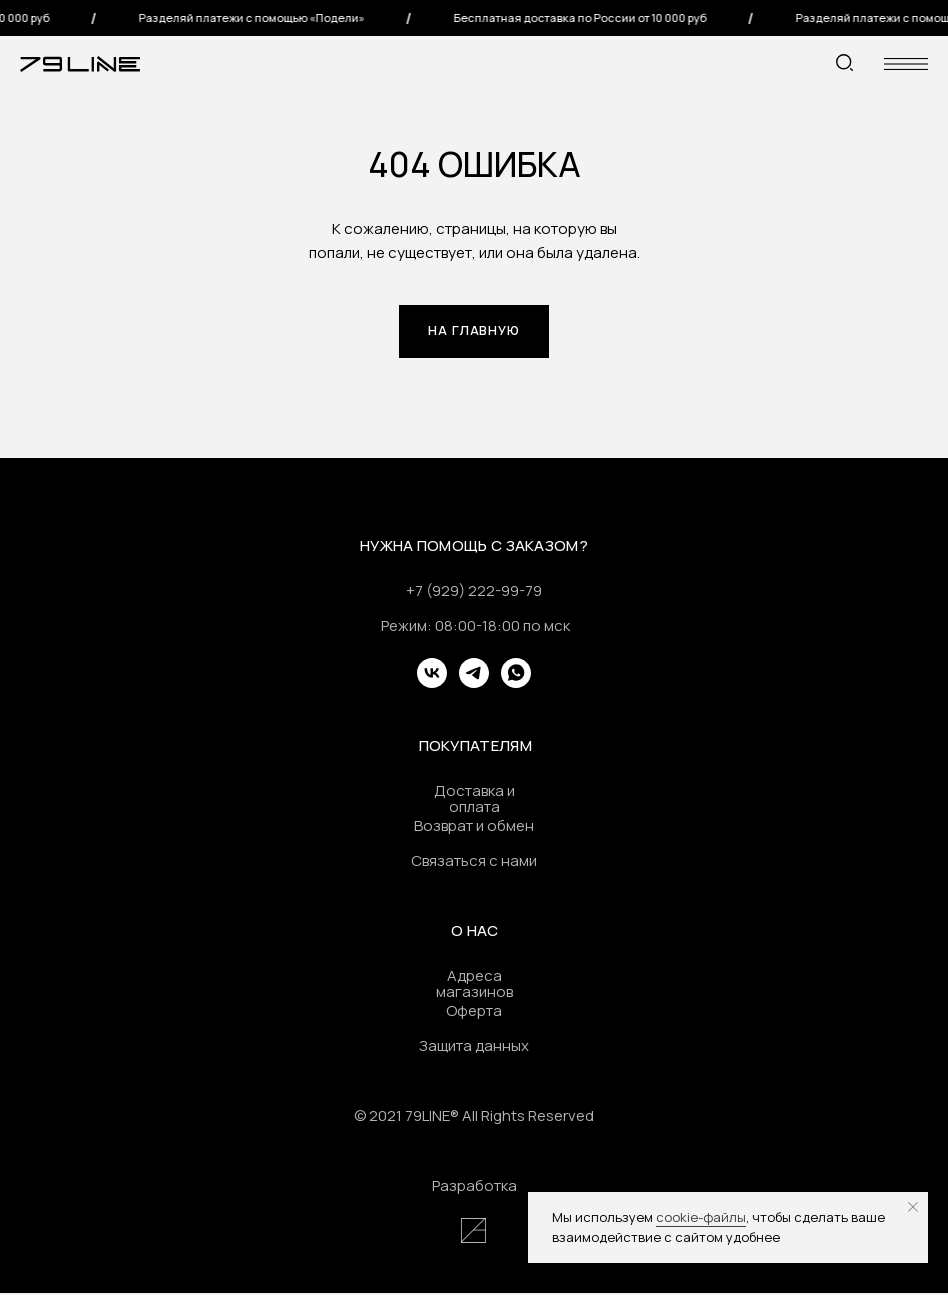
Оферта (474, 1012)
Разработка (474, 1187)
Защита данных (474, 1047)
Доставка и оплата (474, 800)
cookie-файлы (701, 1217)
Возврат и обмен (474, 827)
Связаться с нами (474, 862)
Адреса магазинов (474, 985)
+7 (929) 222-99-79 (474, 592)
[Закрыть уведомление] (913, 1207)
